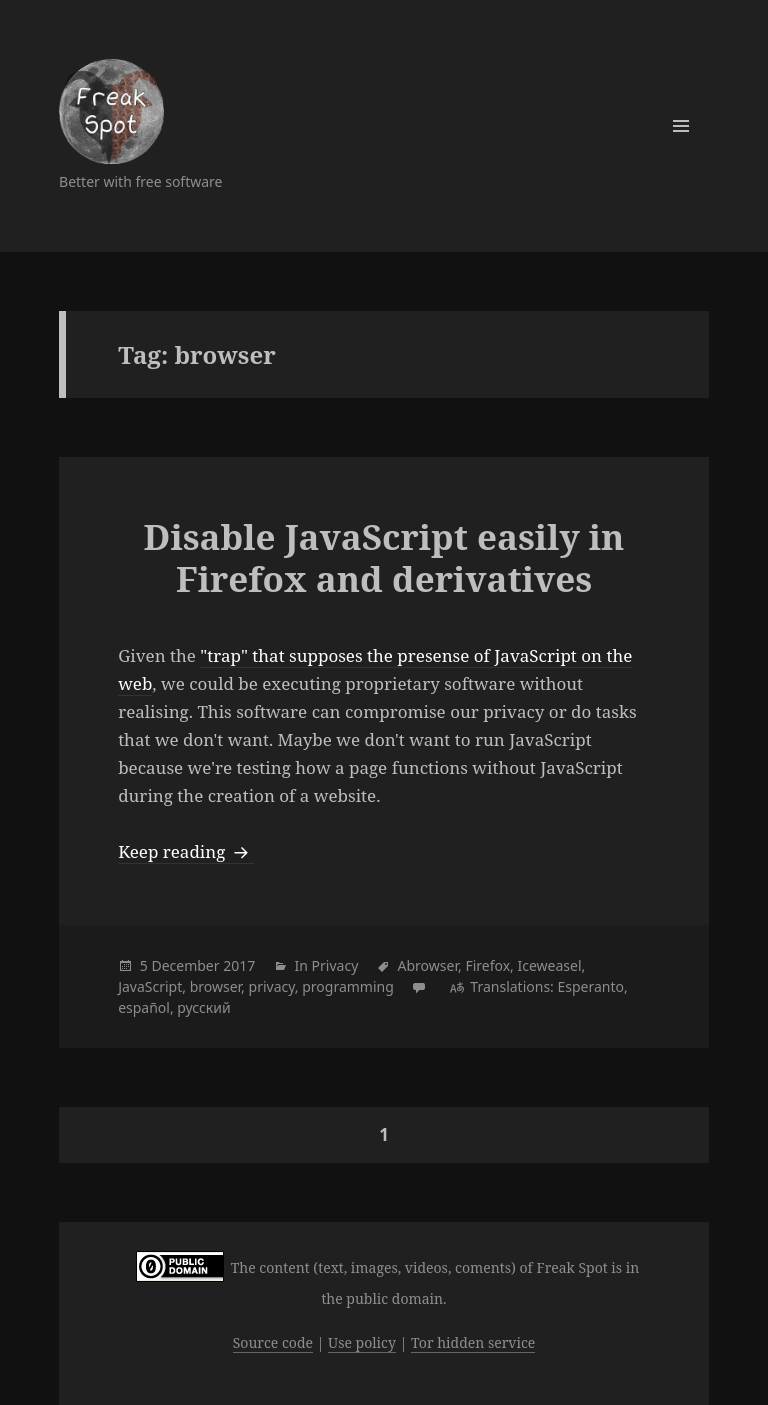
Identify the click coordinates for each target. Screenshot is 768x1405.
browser (215, 986)
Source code (273, 1342)
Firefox (487, 965)
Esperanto (590, 986)
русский (203, 1007)
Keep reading (186, 851)
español (144, 1007)
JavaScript (150, 986)
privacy (272, 986)
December (185, 965)
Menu (681, 126)
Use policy (362, 1342)
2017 (239, 965)
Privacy (335, 965)
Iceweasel (549, 965)
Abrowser (428, 965)
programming (348, 986)
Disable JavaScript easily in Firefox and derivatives (384, 557)
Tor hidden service (473, 1342)
